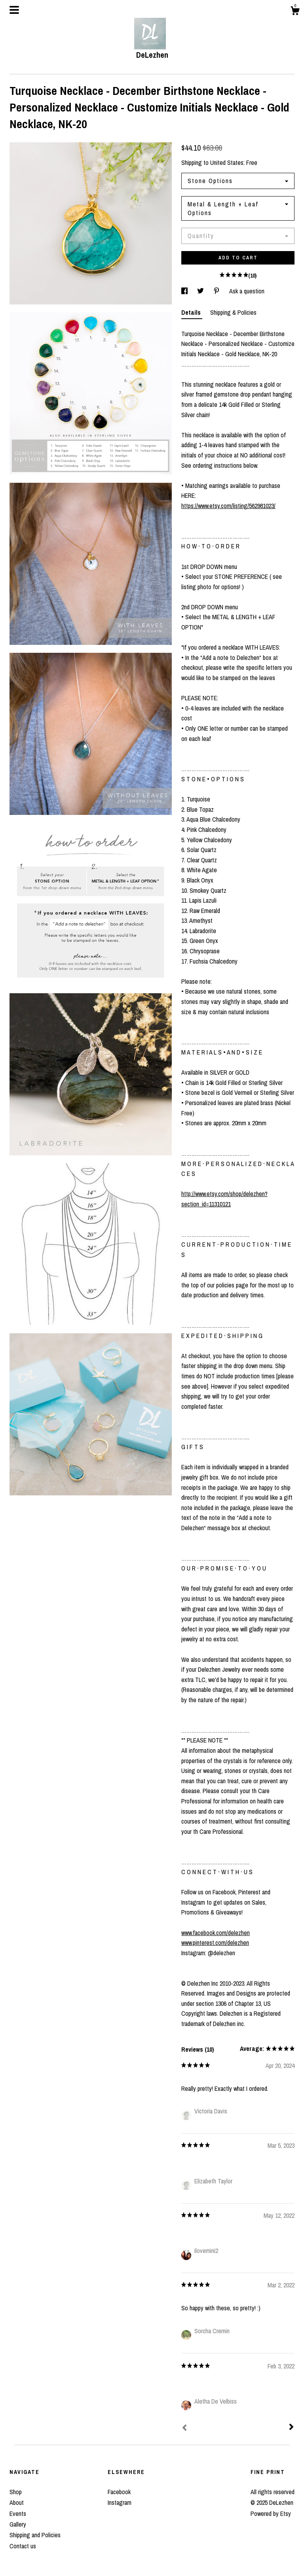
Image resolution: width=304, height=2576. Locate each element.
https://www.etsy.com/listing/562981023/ (228, 505)
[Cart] (295, 12)
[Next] (291, 2427)
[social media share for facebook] (185, 291)
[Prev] (184, 2428)
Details (191, 312)
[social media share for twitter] (201, 291)
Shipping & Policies (233, 312)
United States (226, 162)
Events (18, 2513)
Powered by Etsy (271, 2513)
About (17, 2502)
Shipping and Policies (35, 2535)
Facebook (119, 2491)
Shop (16, 2491)
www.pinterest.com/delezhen (215, 1942)
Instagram (119, 2502)
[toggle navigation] (14, 10)
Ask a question (246, 291)
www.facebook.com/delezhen (215, 1932)
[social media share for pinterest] (217, 291)
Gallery (18, 2524)
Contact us (23, 2546)
